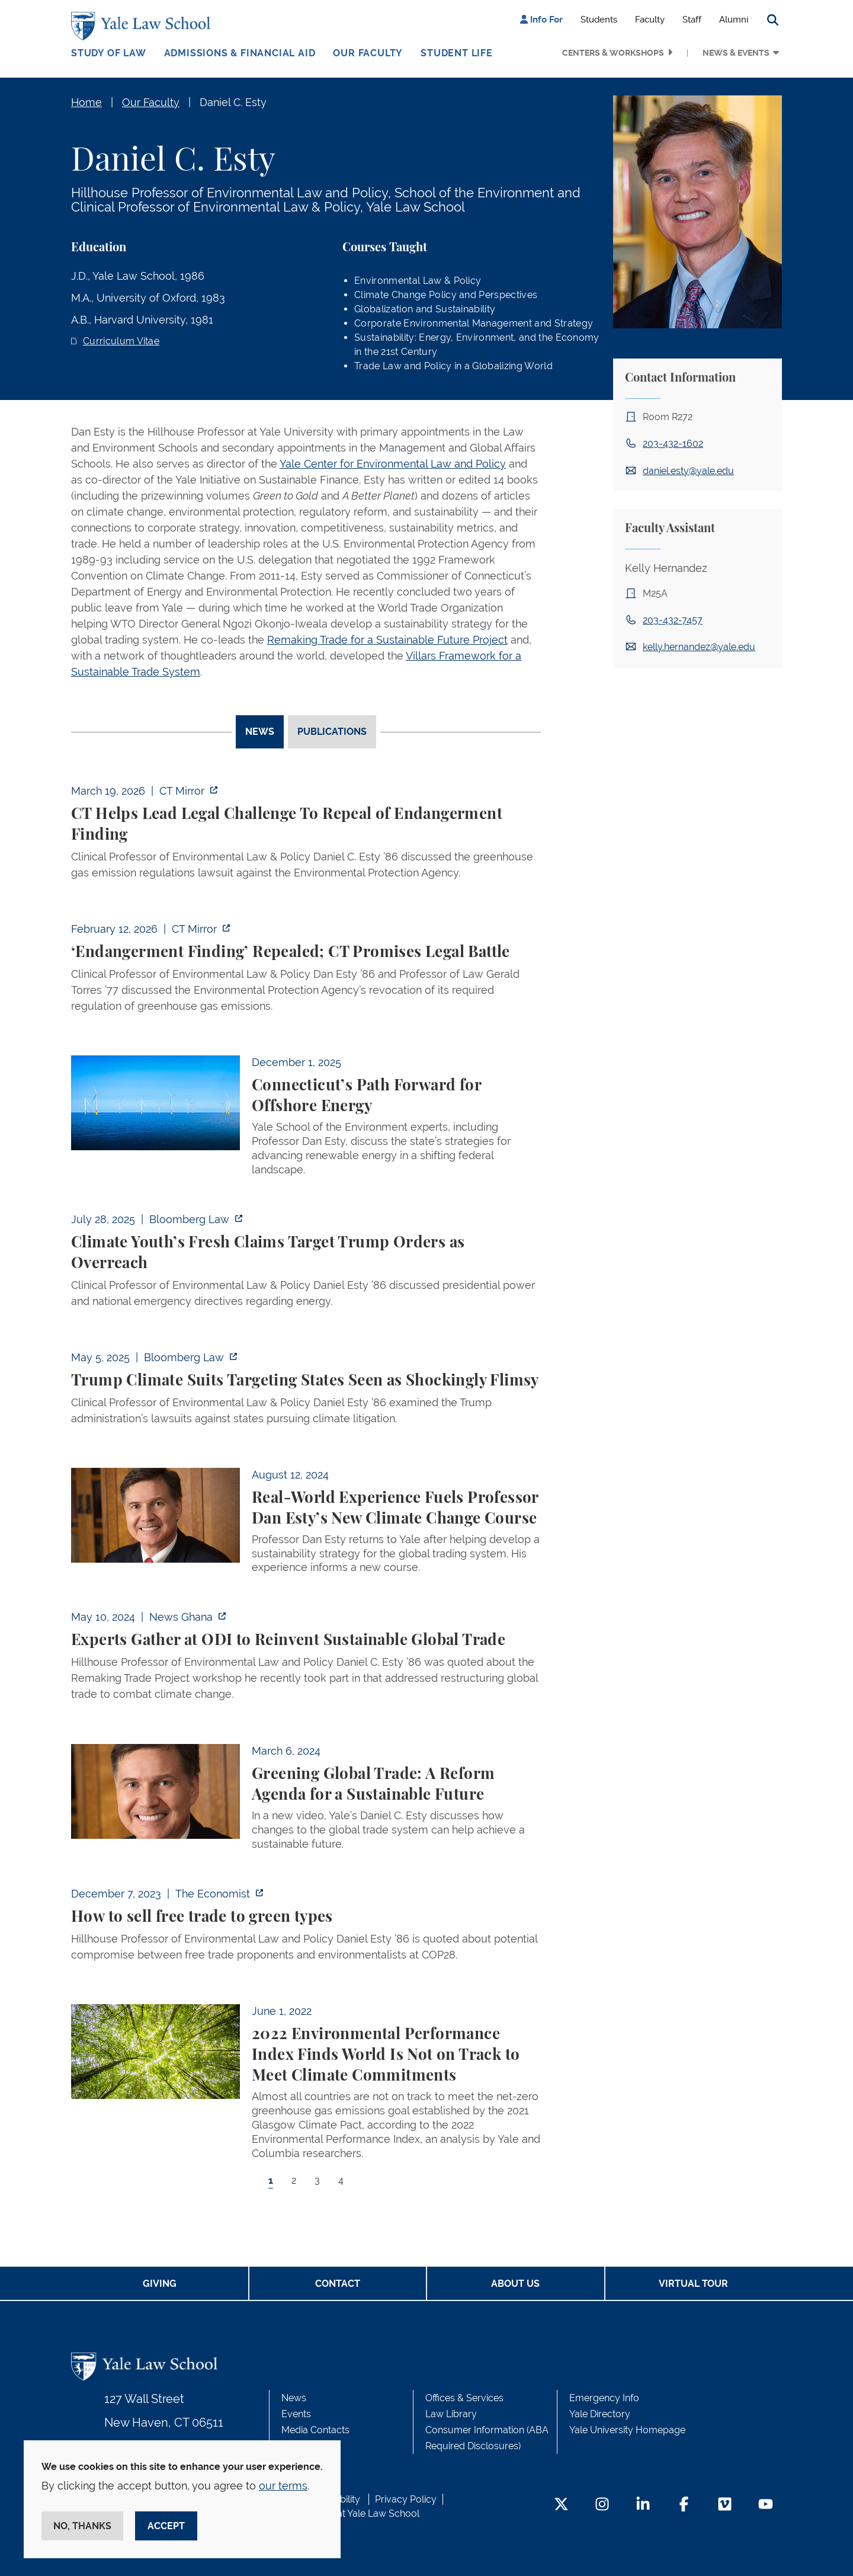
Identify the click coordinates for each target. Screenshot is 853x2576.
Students (599, 19)
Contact (337, 2283)
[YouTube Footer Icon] (765, 2505)
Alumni (733, 19)
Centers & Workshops (613, 52)
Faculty (650, 19)
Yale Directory (599, 2414)
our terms (283, 2485)
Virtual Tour (693, 2283)
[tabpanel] (306, 1496)
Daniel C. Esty (233, 102)
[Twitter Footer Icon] (561, 2505)
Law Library (451, 2414)
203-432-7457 (673, 620)
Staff (691, 19)
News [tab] (259, 731)
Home (86, 102)
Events (296, 2414)
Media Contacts (315, 2430)
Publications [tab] (332, 731)
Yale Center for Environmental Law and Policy (393, 463)
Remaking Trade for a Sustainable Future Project (387, 639)
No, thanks (82, 2526)
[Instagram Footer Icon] (602, 2505)
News (293, 2398)
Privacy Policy (406, 2499)
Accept (166, 2526)
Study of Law (108, 53)
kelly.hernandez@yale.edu (699, 646)
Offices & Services (464, 2398)
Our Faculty (368, 53)
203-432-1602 (673, 443)
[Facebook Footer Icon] (683, 2505)
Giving (160, 2283)
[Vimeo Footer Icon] (724, 2505)
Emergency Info (604, 2398)
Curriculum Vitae (121, 341)
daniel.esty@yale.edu (688, 470)
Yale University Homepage (627, 2430)
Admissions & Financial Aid (240, 53)
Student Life (457, 53)
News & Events (736, 52)
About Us (515, 2283)
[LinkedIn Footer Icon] (643, 2505)
